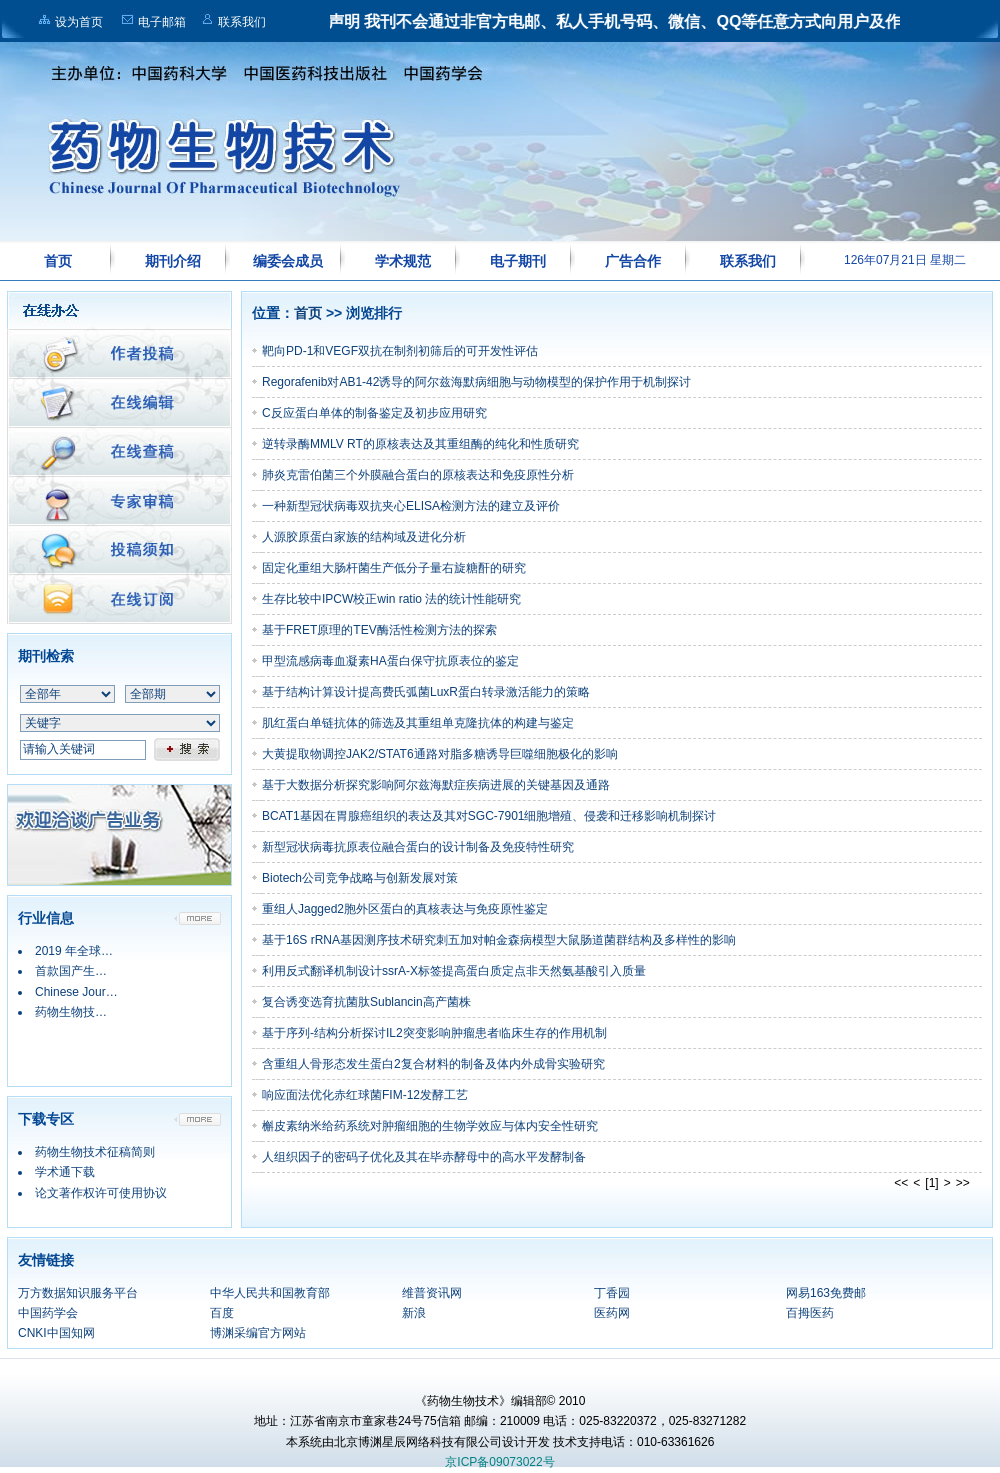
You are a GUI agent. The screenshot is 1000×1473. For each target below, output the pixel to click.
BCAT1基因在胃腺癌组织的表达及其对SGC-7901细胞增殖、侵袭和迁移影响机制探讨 (489, 816)
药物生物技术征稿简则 (95, 1152)
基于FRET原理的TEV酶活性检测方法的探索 (379, 630)
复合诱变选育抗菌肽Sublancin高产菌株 (366, 1002)
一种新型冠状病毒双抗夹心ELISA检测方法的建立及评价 (411, 506)
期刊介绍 (173, 261)
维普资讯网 (432, 1293)
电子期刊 (518, 261)
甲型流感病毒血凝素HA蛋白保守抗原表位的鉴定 (390, 661)
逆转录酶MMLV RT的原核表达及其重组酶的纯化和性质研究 (420, 444)
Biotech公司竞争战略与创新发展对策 (360, 878)
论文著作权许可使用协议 (101, 1193)
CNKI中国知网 (56, 1333)
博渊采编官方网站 (258, 1333)
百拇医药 (810, 1313)
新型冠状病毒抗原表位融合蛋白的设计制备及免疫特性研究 (418, 847)
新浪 (414, 1313)
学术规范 (403, 261)
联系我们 (242, 22)
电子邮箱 (162, 22)
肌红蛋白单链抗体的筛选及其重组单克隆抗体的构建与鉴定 (418, 723)
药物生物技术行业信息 (95, 1012)
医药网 (612, 1313)
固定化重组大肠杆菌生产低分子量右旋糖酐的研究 (394, 568)
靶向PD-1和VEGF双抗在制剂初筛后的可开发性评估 (400, 351)
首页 (58, 261)
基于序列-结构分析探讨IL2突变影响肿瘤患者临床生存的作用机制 (434, 1033)
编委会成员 (288, 261)
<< (901, 1183)
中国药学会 (48, 1313)
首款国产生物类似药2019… (108, 971)
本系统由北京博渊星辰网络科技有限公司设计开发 (418, 1442)
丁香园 (612, 1293)
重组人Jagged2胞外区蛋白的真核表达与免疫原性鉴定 (405, 909)
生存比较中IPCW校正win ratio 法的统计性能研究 (391, 599)
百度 (222, 1313)
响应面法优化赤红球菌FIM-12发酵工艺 (365, 1095)
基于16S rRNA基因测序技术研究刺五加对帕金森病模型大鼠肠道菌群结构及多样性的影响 (499, 940)
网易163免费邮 (826, 1293)
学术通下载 (65, 1172)
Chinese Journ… (79, 992)
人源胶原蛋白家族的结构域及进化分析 (364, 537)
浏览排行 (374, 313)
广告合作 (633, 261)
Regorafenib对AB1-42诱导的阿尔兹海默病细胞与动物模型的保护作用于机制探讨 (476, 382)
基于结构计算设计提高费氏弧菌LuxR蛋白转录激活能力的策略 (426, 692)
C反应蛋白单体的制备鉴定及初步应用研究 (374, 413)
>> (963, 1183)
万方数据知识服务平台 (78, 1293)
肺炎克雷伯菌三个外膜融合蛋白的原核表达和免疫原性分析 (418, 475)
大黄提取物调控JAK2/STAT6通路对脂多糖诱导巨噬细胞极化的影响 (440, 754)
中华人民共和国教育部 (270, 1293)
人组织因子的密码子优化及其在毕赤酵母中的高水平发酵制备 (424, 1157)
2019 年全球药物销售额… (104, 951)
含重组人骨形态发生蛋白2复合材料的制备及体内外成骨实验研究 (433, 1064)
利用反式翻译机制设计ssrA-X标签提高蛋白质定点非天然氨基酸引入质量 (454, 971)
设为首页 (79, 22)
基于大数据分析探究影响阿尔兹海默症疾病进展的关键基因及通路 (436, 785)
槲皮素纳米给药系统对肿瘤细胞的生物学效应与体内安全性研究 (430, 1126)
